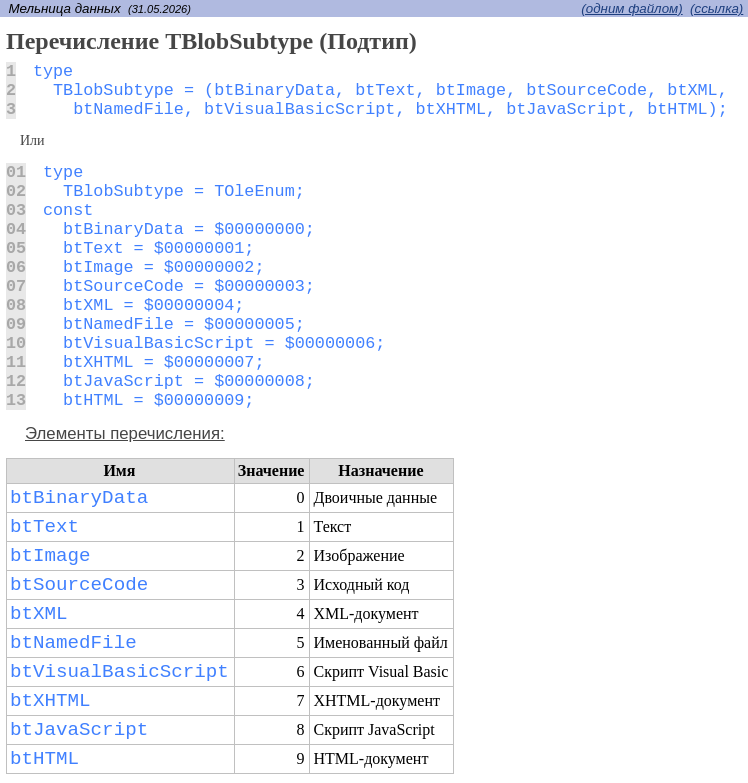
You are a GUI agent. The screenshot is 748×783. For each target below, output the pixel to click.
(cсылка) (716, 8)
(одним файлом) (631, 8)
